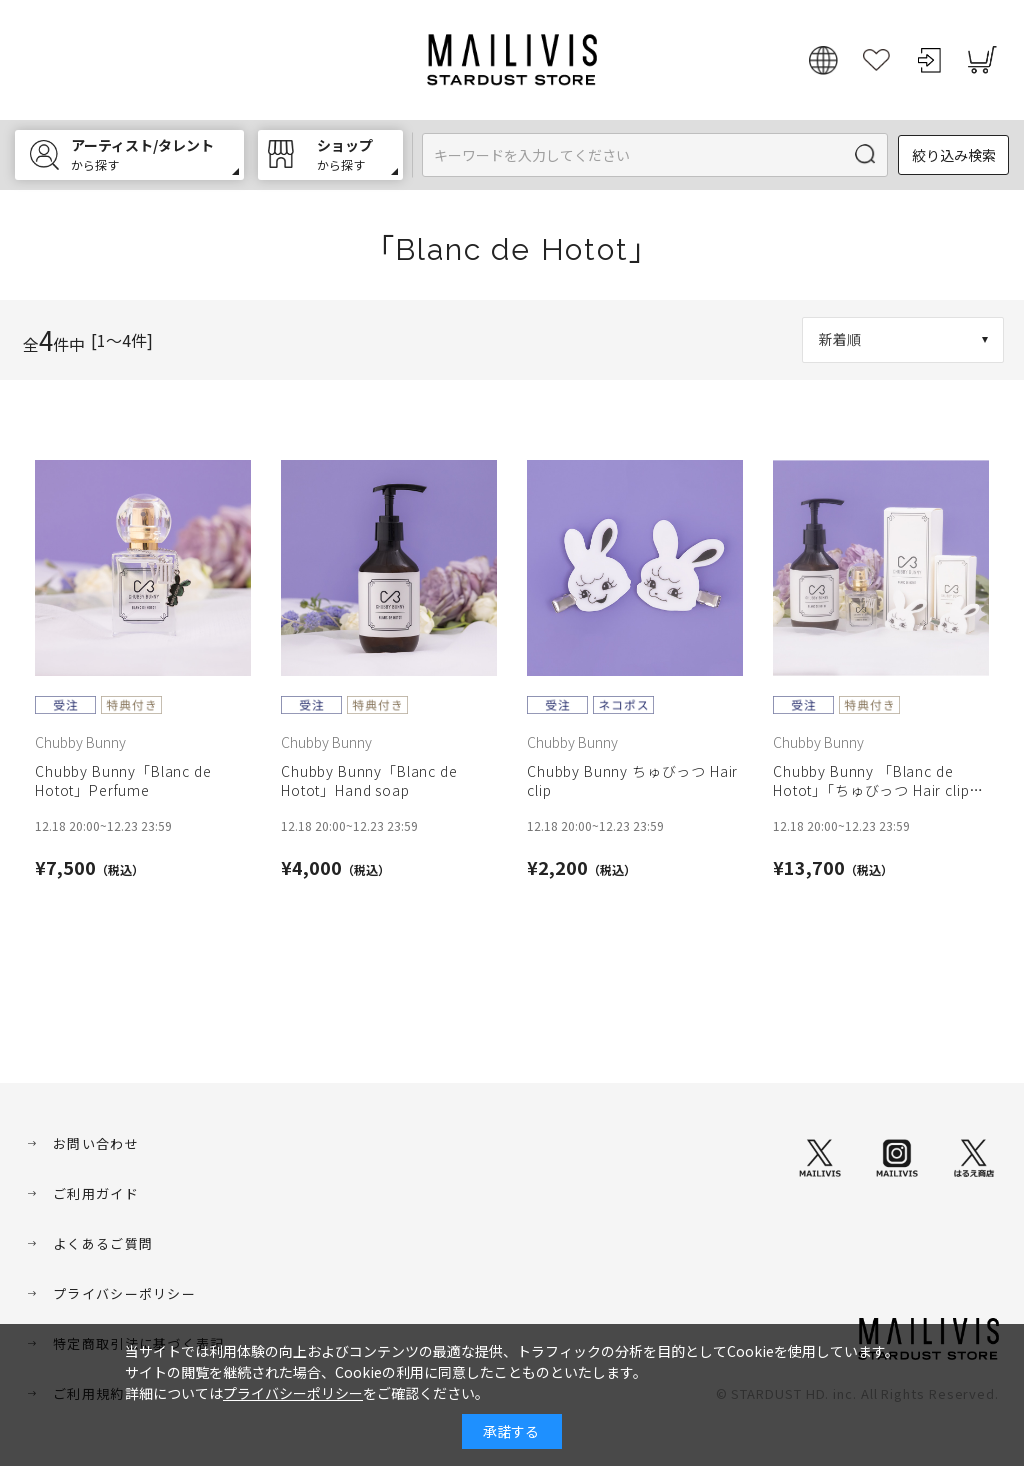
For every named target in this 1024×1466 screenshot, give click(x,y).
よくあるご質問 (103, 1243)
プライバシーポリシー (124, 1293)
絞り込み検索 (954, 155)
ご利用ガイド (96, 1193)
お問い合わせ (96, 1143)
